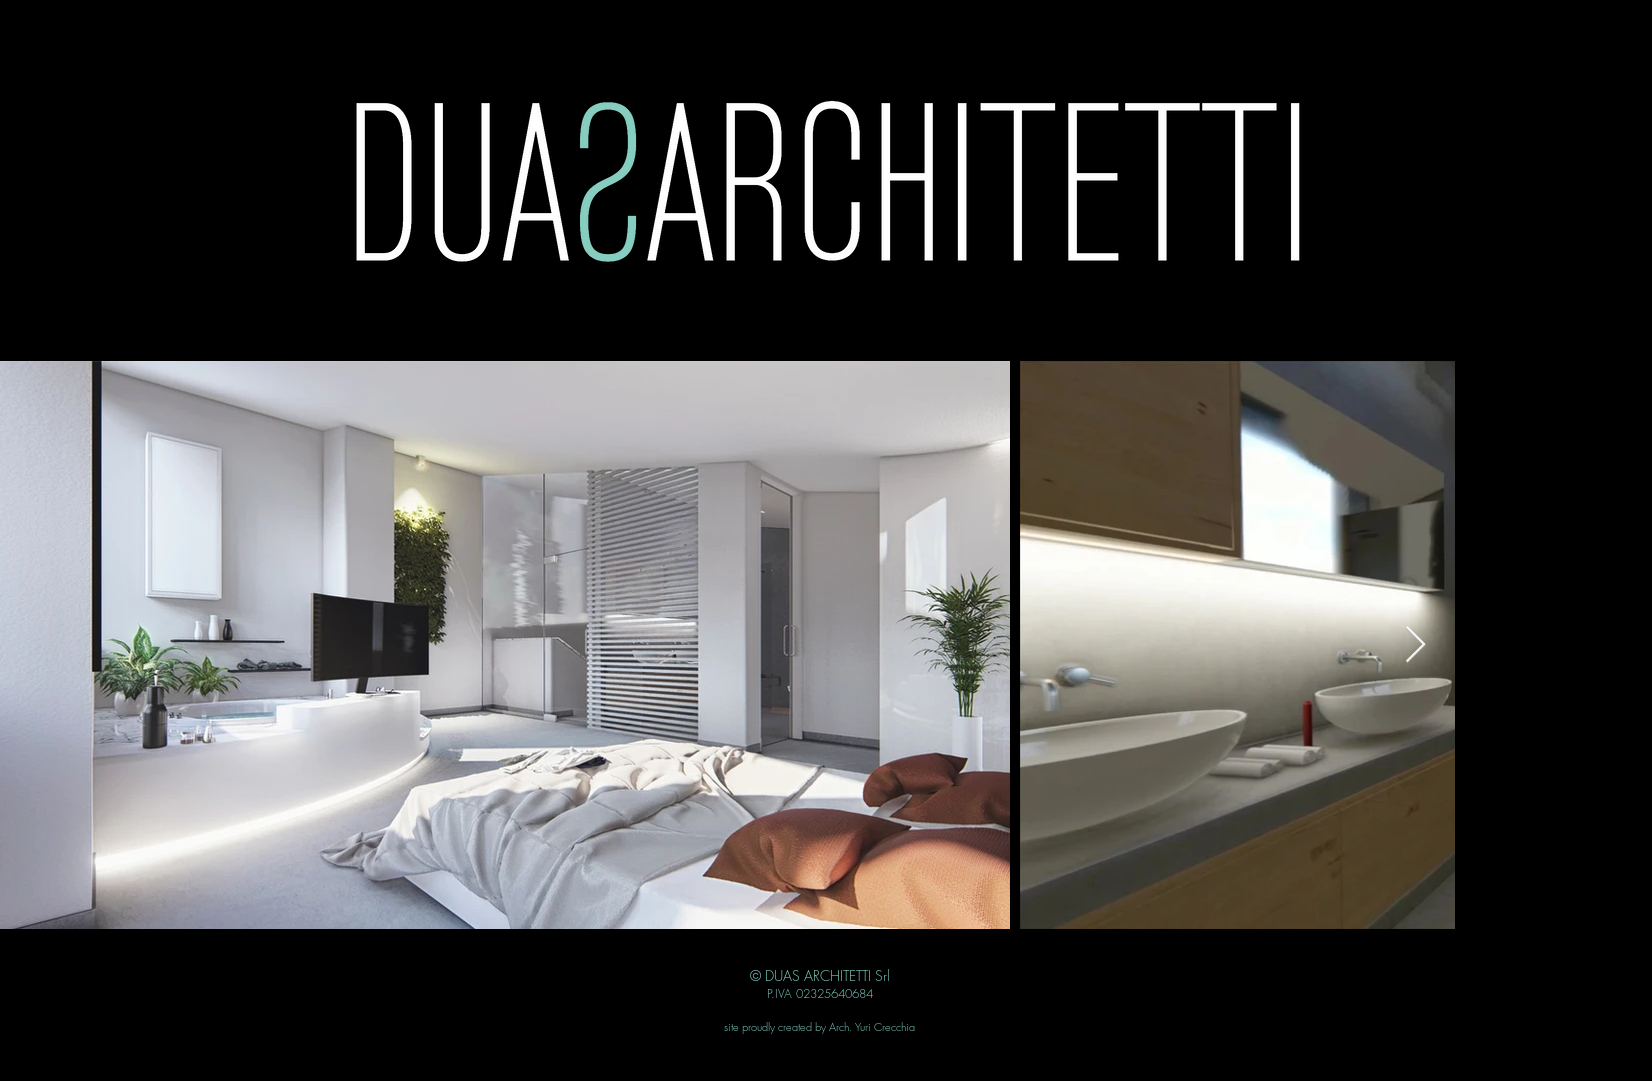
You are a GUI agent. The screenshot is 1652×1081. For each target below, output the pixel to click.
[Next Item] (1415, 645)
